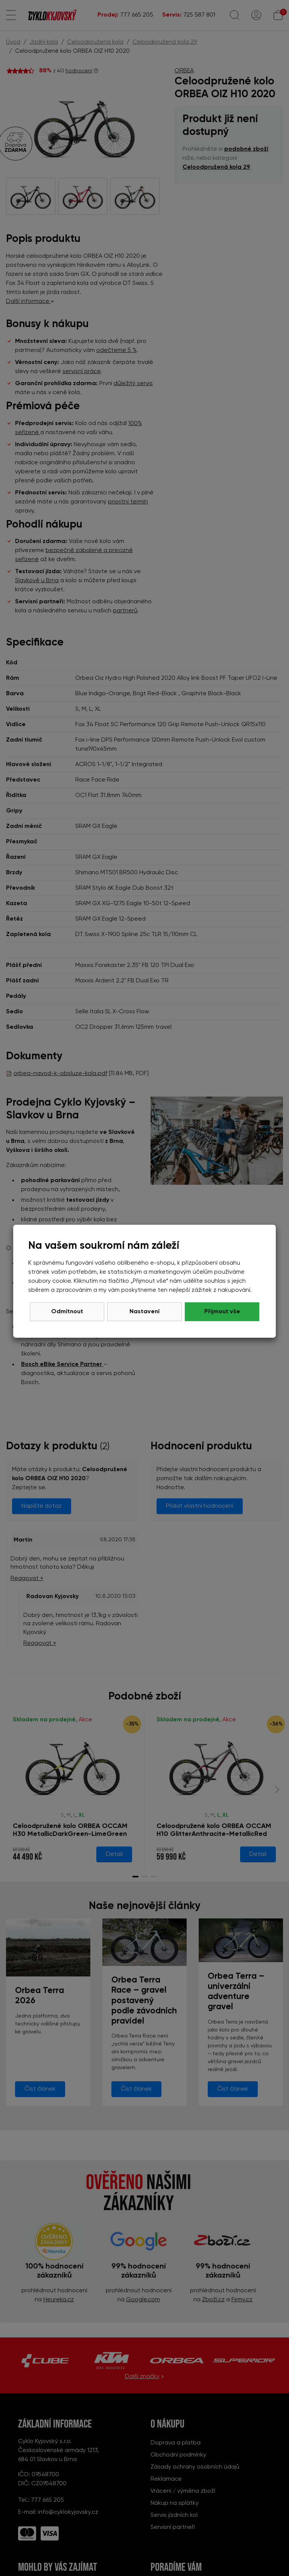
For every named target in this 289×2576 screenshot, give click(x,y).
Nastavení (144, 1312)
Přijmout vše (222, 1312)
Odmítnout (67, 1312)
